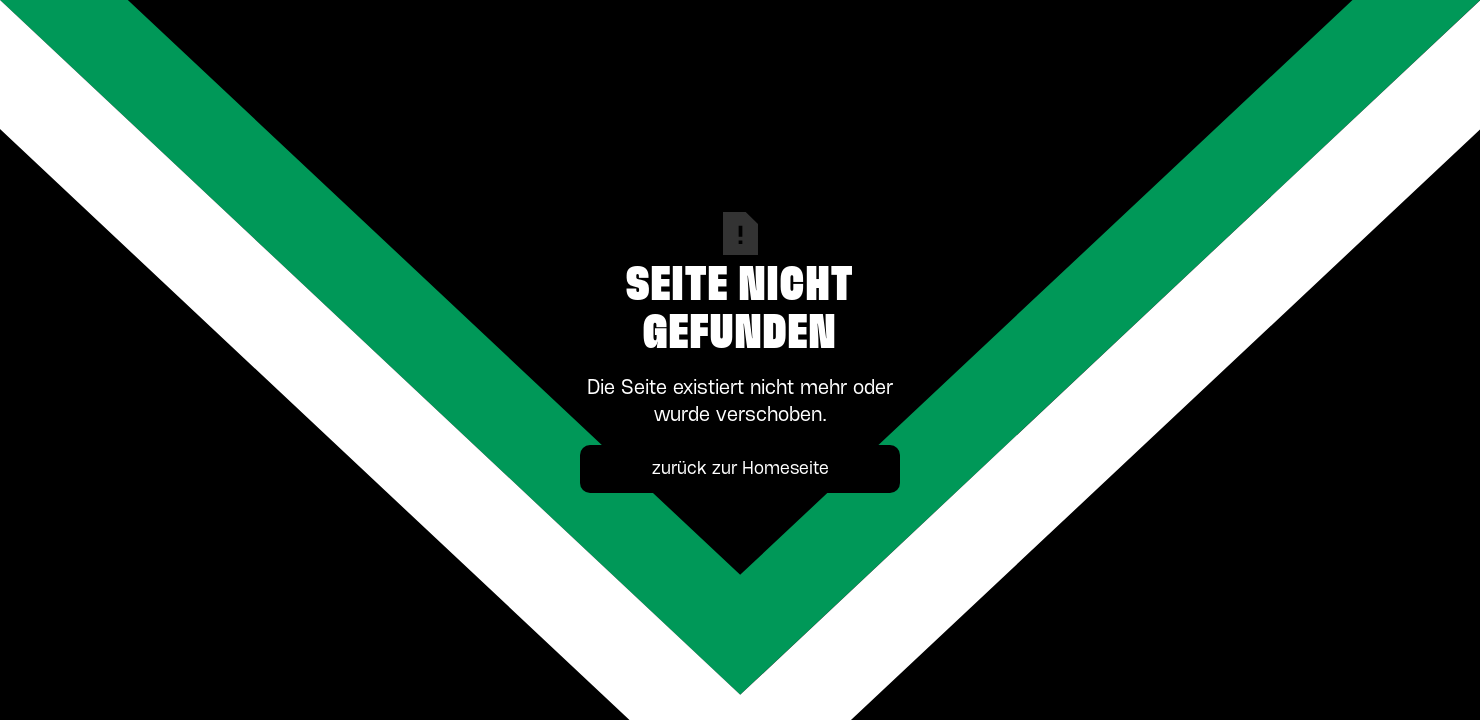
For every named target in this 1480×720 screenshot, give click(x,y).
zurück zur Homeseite (740, 469)
